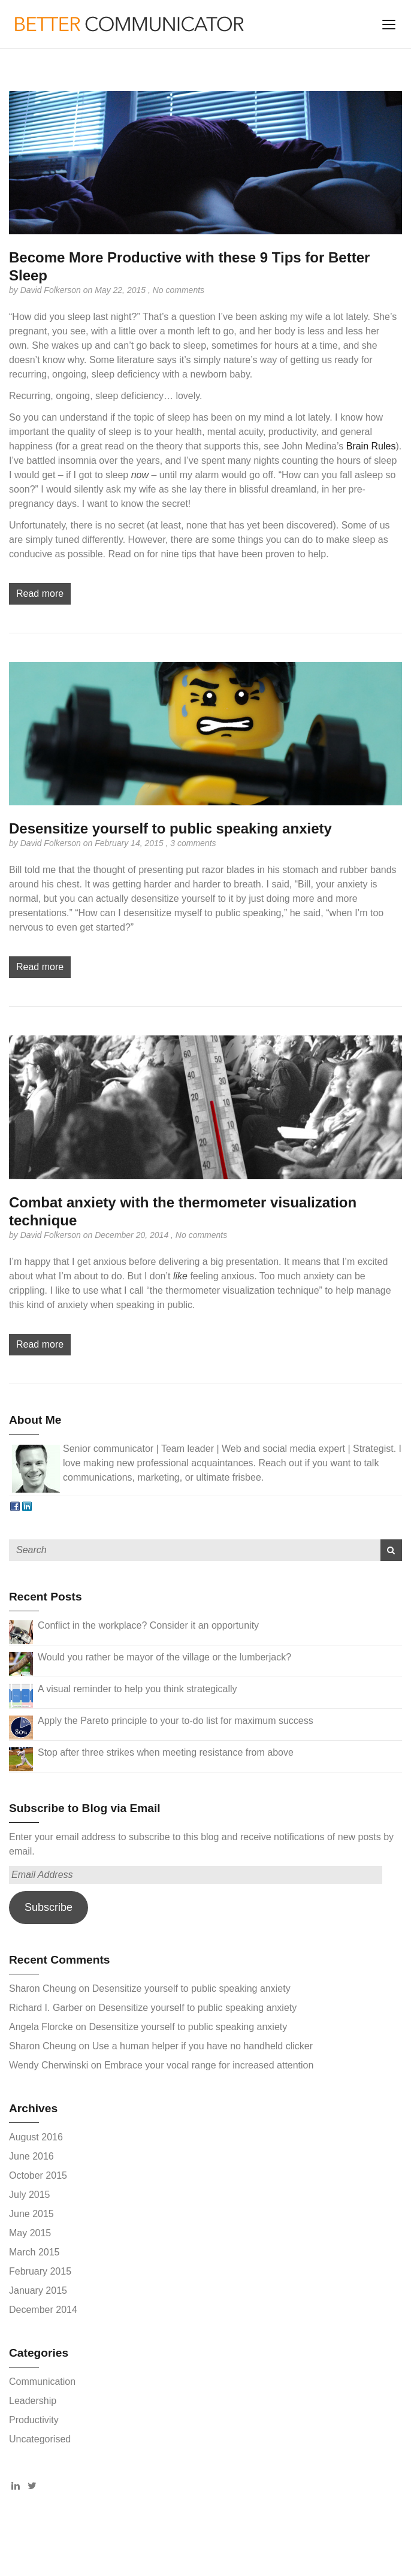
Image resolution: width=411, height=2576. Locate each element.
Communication (42, 2381)
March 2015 (34, 2252)
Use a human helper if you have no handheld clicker (202, 2046)
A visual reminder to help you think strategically (137, 1689)
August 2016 (36, 2137)
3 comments (193, 843)
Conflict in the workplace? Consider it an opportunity (148, 1625)
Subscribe (48, 1907)
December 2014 (43, 2310)
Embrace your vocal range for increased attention (209, 2065)
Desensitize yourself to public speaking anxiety (170, 828)
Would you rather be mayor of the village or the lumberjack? (164, 1657)
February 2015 (40, 2271)
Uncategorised (40, 2439)
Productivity (34, 2420)
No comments (178, 290)
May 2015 (30, 2233)
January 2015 (38, 2290)
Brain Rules (371, 446)
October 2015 (38, 2175)
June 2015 (31, 2214)
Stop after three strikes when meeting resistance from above (166, 1752)
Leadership (32, 2401)
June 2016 (31, 2156)
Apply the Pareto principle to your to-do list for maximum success (175, 1721)
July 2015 (29, 2195)
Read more (40, 593)
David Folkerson (51, 290)
